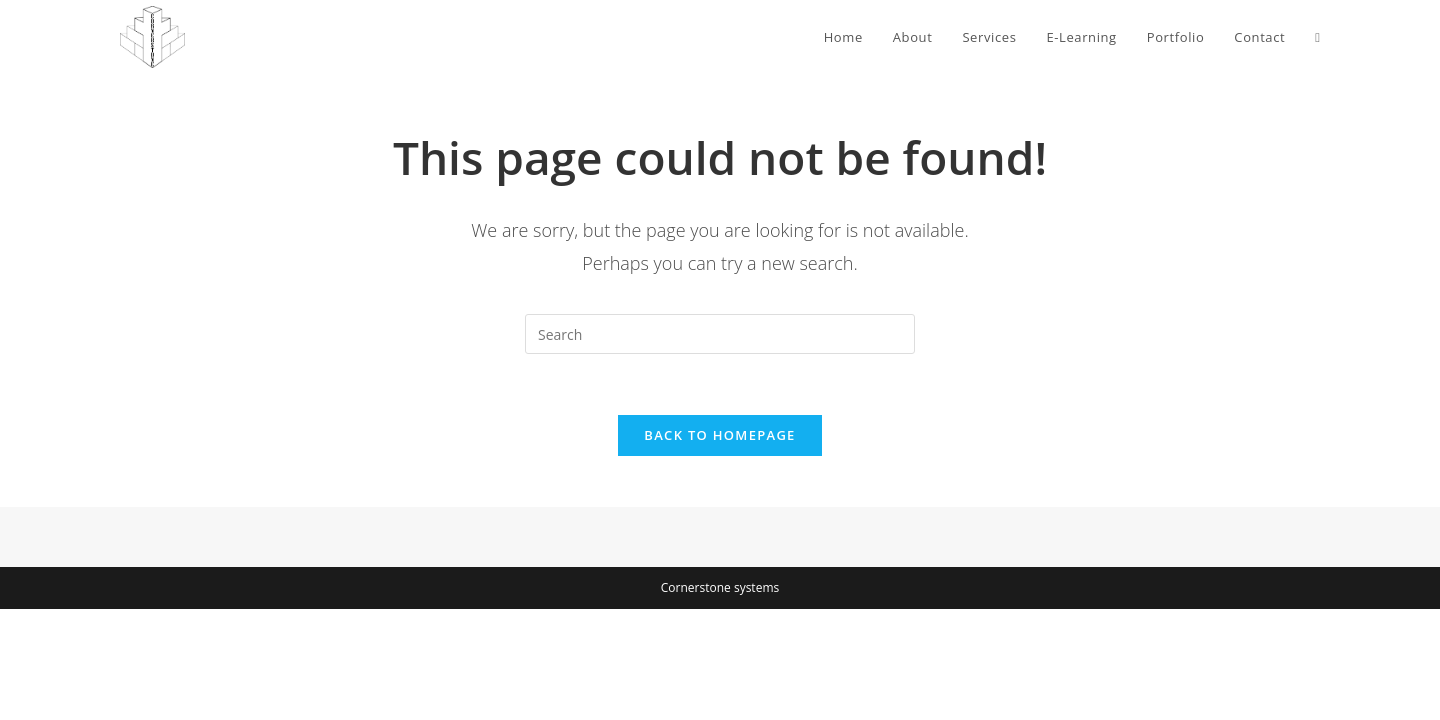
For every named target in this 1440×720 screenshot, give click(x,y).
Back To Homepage (719, 435)
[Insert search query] (720, 334)
